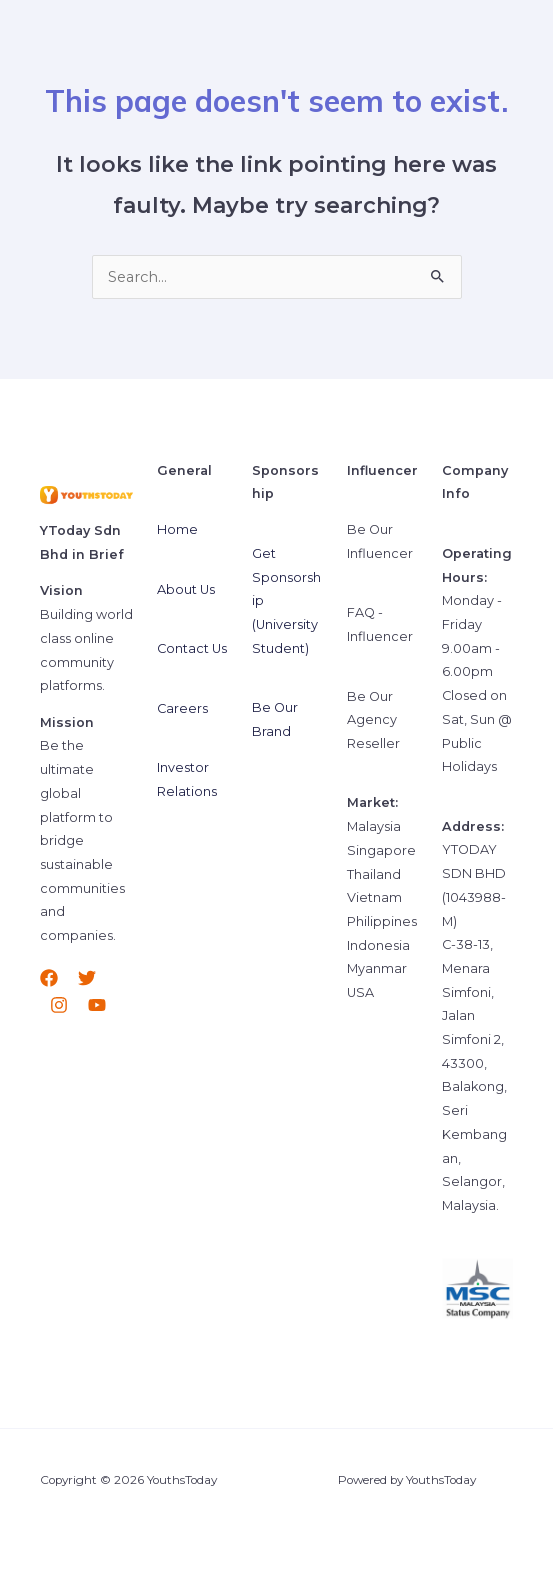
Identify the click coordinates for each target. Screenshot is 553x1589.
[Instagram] (59, 1005)
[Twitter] (87, 978)
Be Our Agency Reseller (373, 720)
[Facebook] (49, 978)
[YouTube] (97, 1005)
